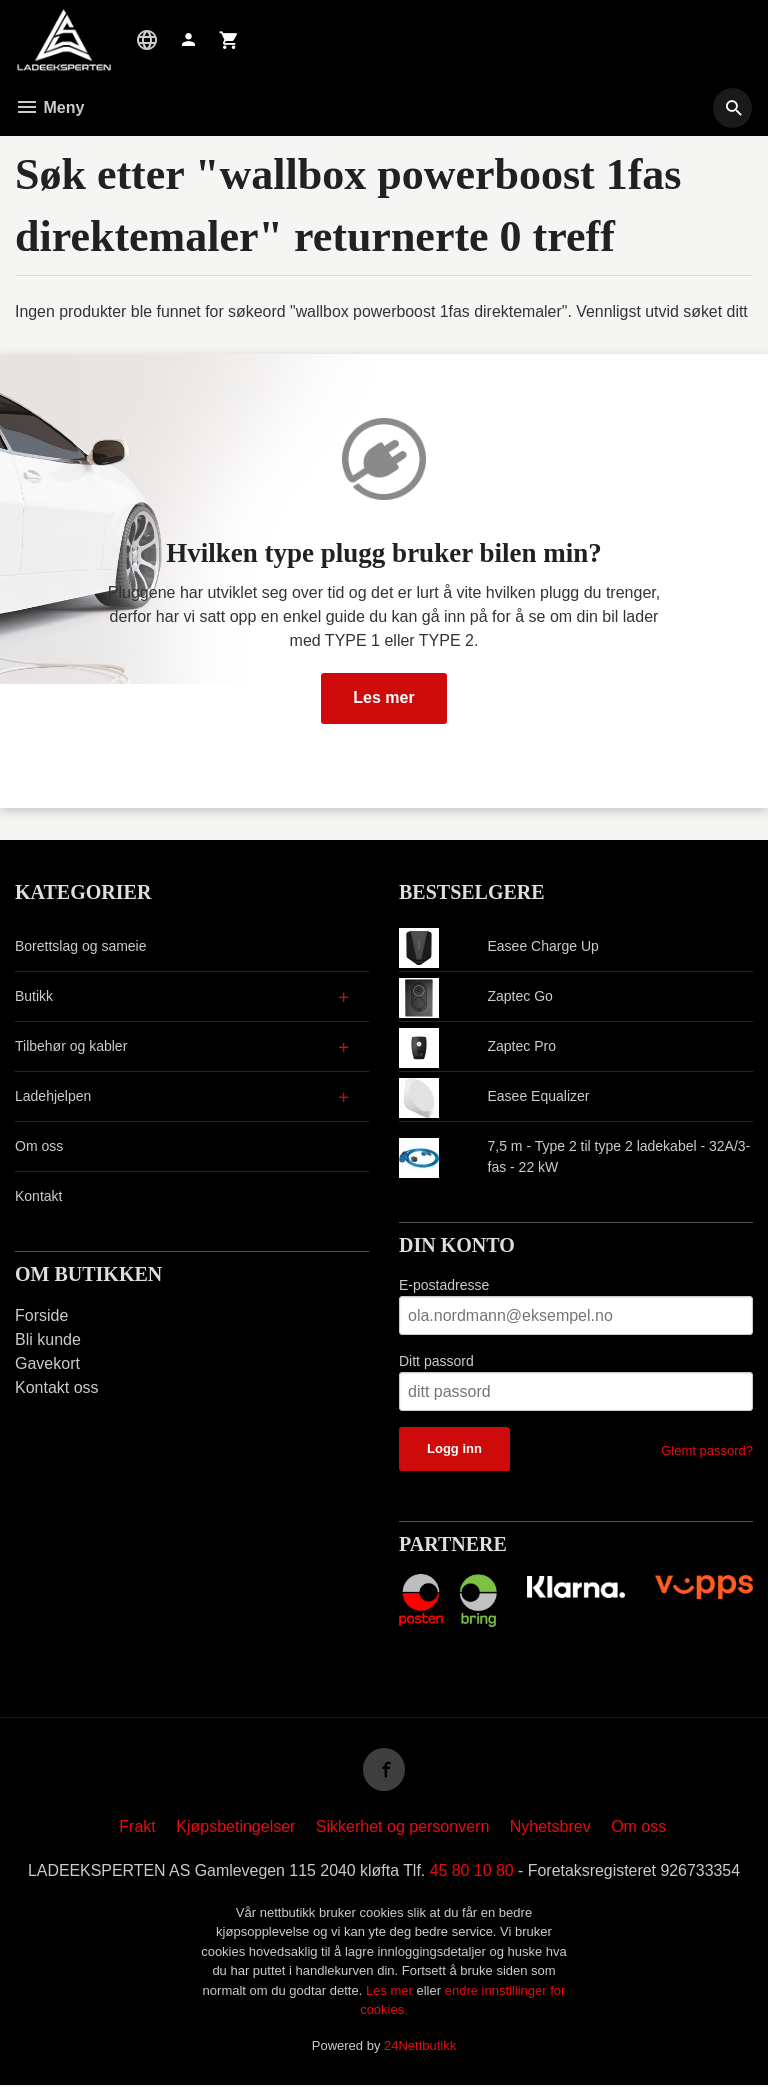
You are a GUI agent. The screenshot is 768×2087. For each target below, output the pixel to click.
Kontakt (38, 1196)
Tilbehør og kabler (71, 1046)
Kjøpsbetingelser (235, 1828)
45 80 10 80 (472, 1872)
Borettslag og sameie (81, 946)
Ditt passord (436, 1361)
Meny (49, 107)
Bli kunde (48, 1339)
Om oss (39, 1146)
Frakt (137, 1828)
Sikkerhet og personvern (402, 1828)
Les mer (383, 697)
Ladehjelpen (53, 1096)
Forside (41, 1315)
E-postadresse (444, 1285)
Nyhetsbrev (550, 1828)
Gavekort (47, 1363)
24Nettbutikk (420, 2047)
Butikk (34, 996)
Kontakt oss (57, 1387)
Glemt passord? (707, 1450)
